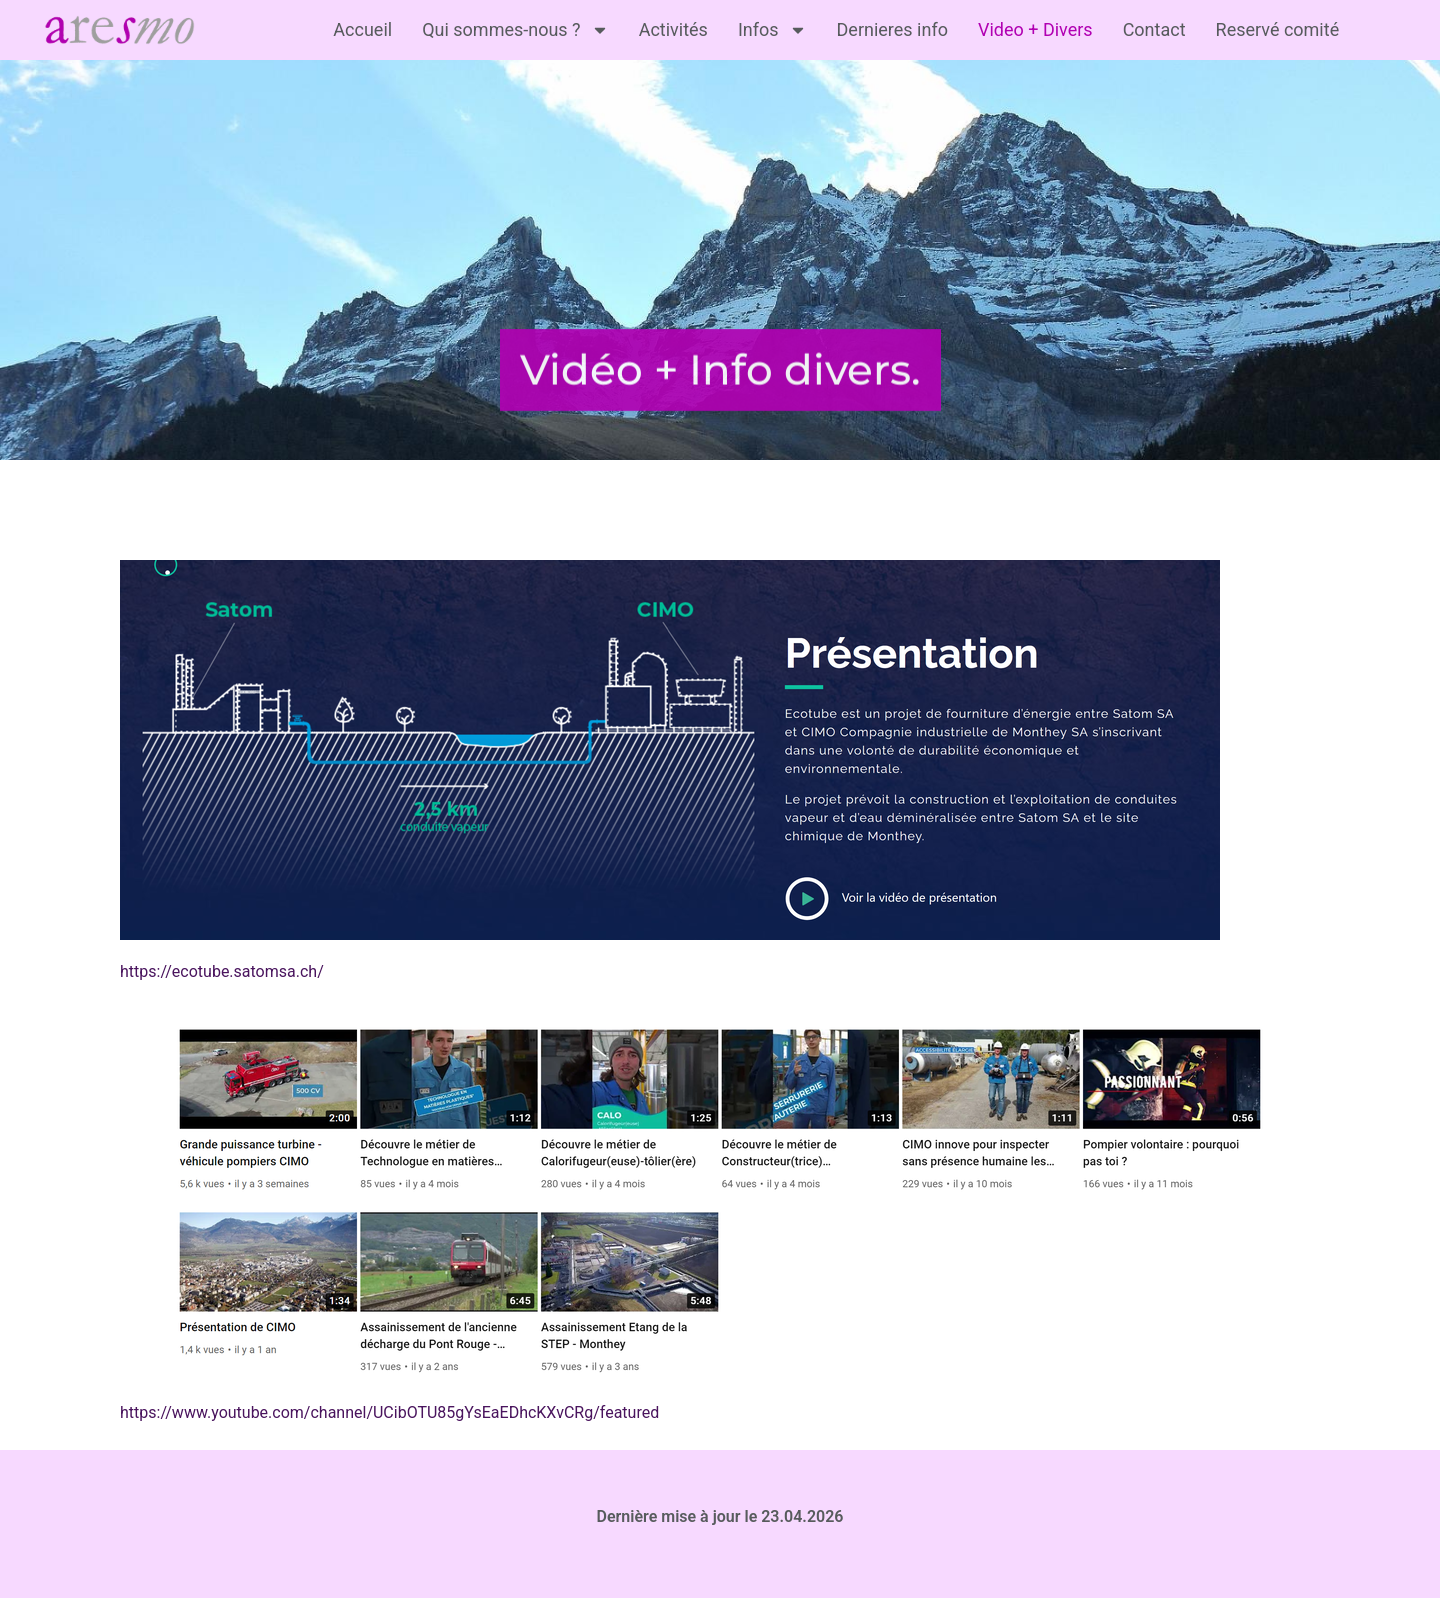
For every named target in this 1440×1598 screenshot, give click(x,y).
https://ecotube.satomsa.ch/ (222, 971)
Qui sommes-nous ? (515, 30)
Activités (673, 29)
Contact (1154, 29)
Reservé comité (1278, 29)
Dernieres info (892, 29)
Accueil (362, 29)
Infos (772, 30)
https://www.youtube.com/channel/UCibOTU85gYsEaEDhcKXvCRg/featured (389, 1412)
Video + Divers (1035, 29)
